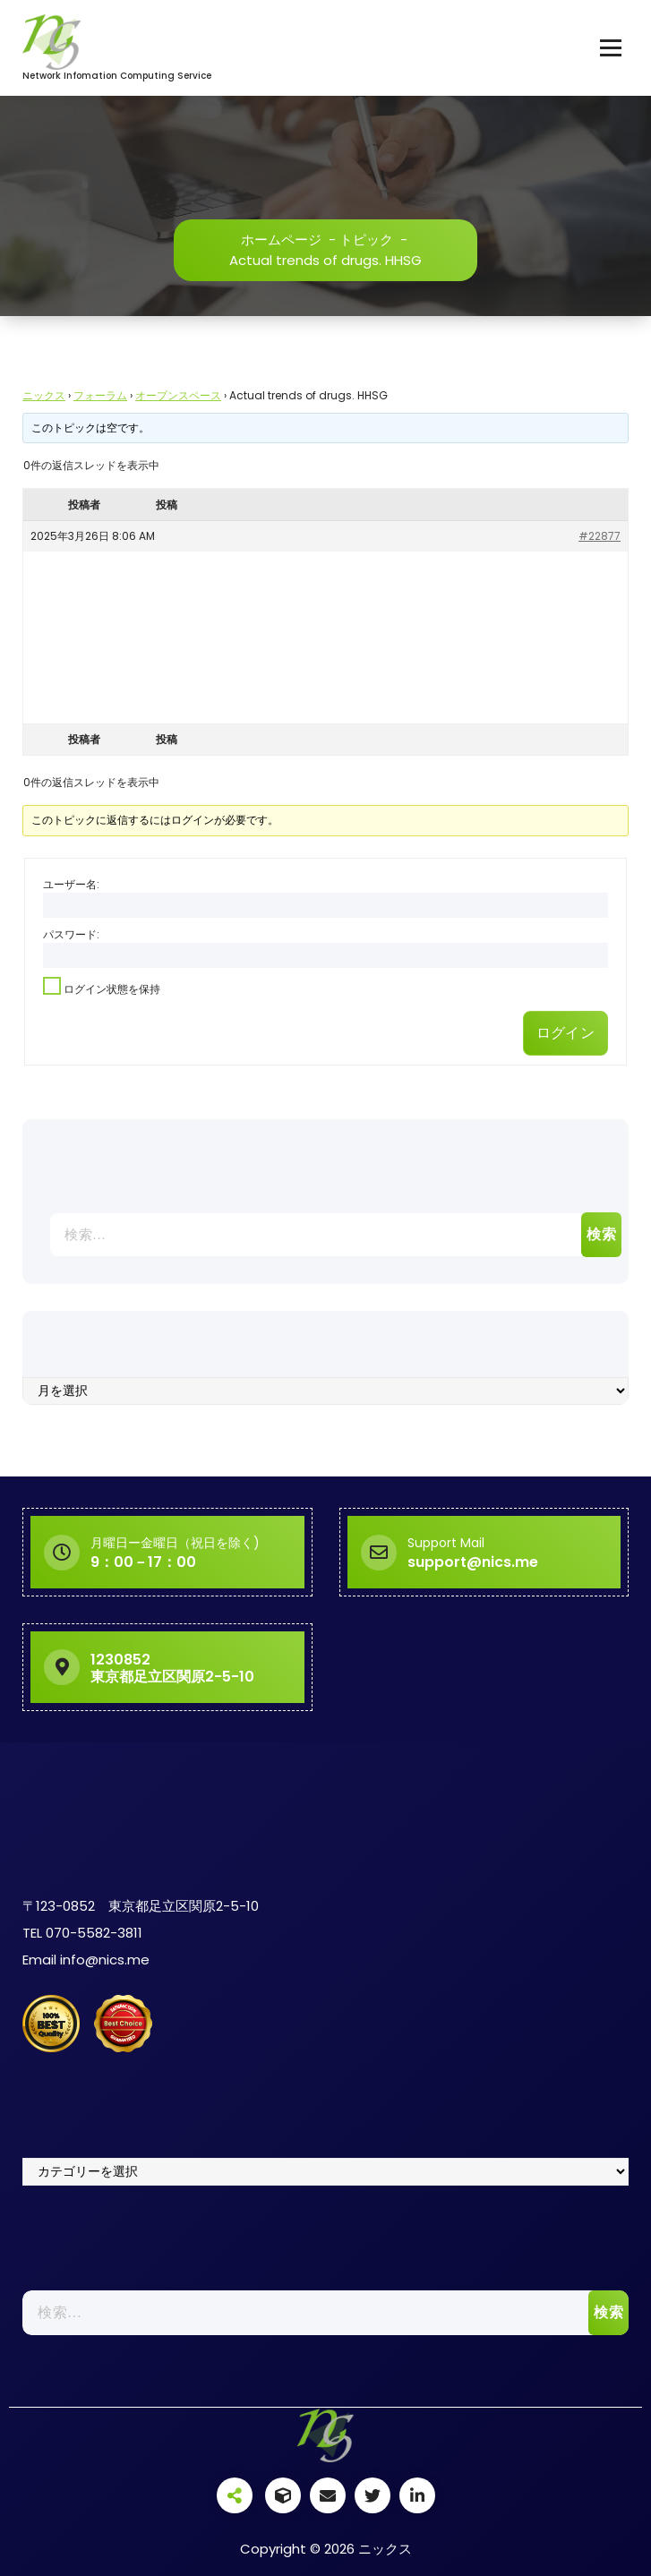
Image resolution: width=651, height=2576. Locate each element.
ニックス (43, 395)
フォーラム (100, 395)
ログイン (565, 1033)
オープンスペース (178, 395)
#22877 (599, 535)
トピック (366, 239)
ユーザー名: (71, 884)
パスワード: (71, 934)
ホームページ (281, 239)
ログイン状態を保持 (112, 989)
